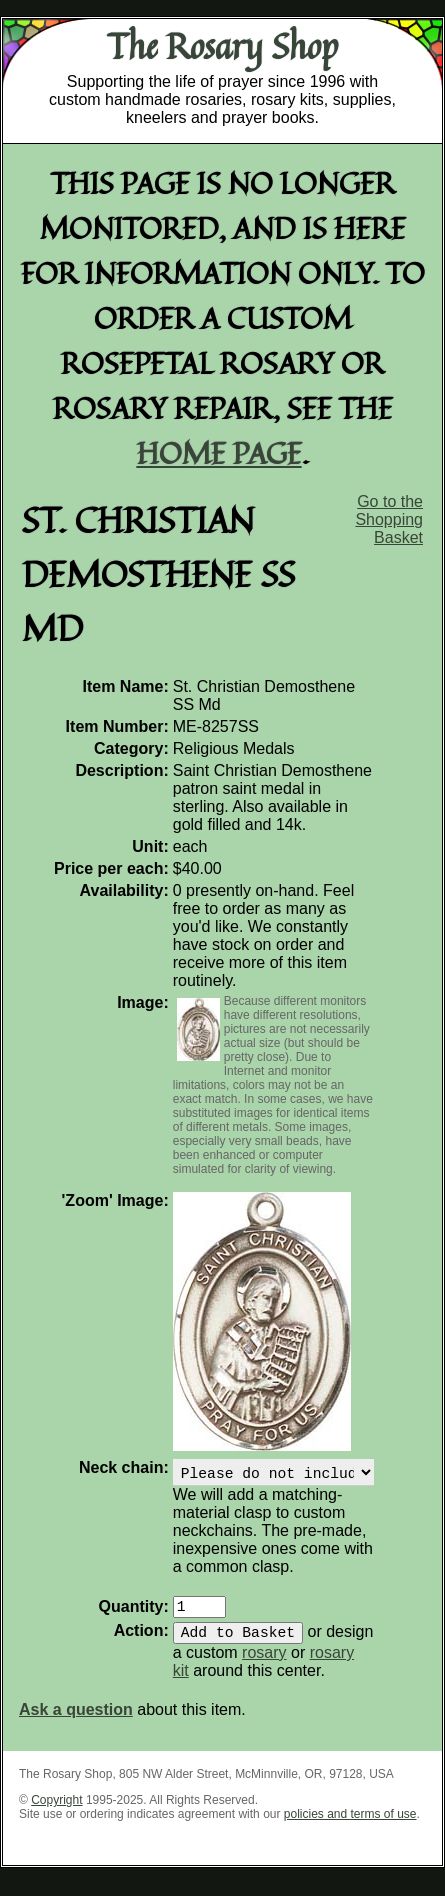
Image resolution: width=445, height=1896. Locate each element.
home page (219, 452)
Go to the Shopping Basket (389, 519)
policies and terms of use (350, 1826)
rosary (264, 1664)
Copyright (56, 1812)
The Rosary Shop (222, 46)
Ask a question (76, 1721)
